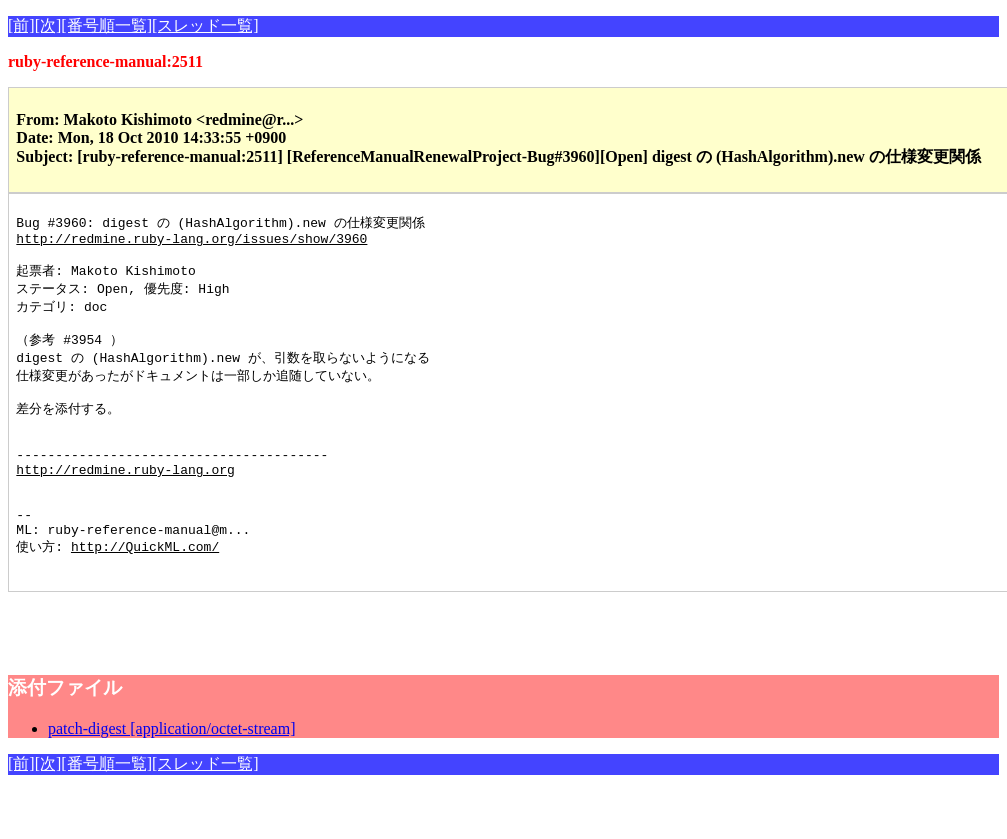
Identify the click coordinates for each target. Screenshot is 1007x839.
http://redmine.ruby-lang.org (125, 501)
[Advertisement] (242, 670)
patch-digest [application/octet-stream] (171, 776)
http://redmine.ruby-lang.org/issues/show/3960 (191, 242)
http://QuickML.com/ (145, 591)
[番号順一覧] (106, 25)
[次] (48, 25)
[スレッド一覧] (205, 25)
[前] (21, 25)
